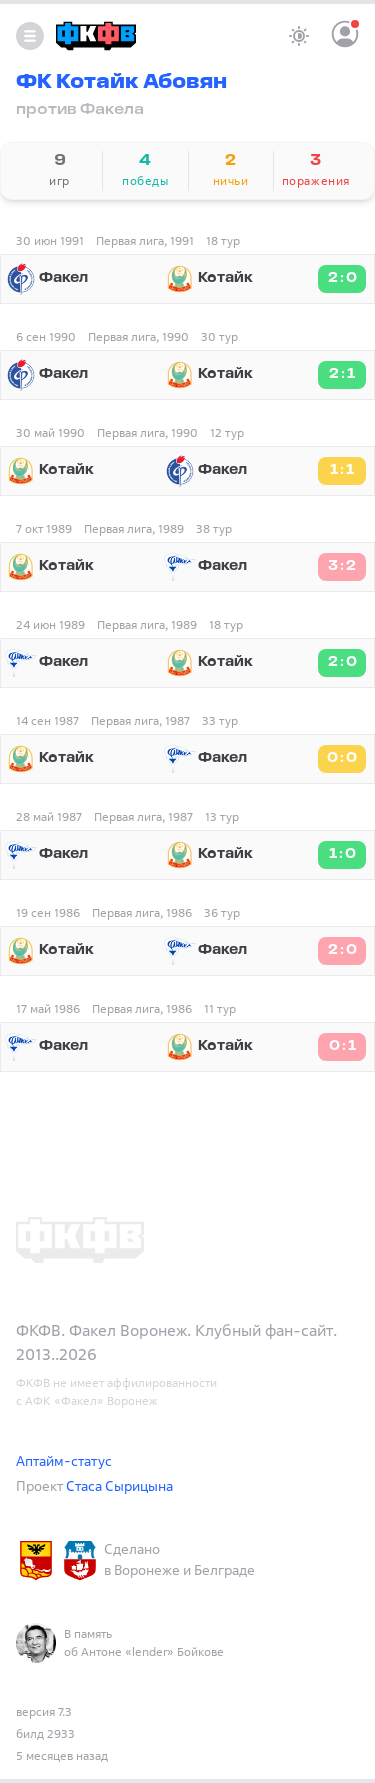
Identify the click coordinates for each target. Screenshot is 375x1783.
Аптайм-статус (64, 1460)
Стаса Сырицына (119, 1485)
